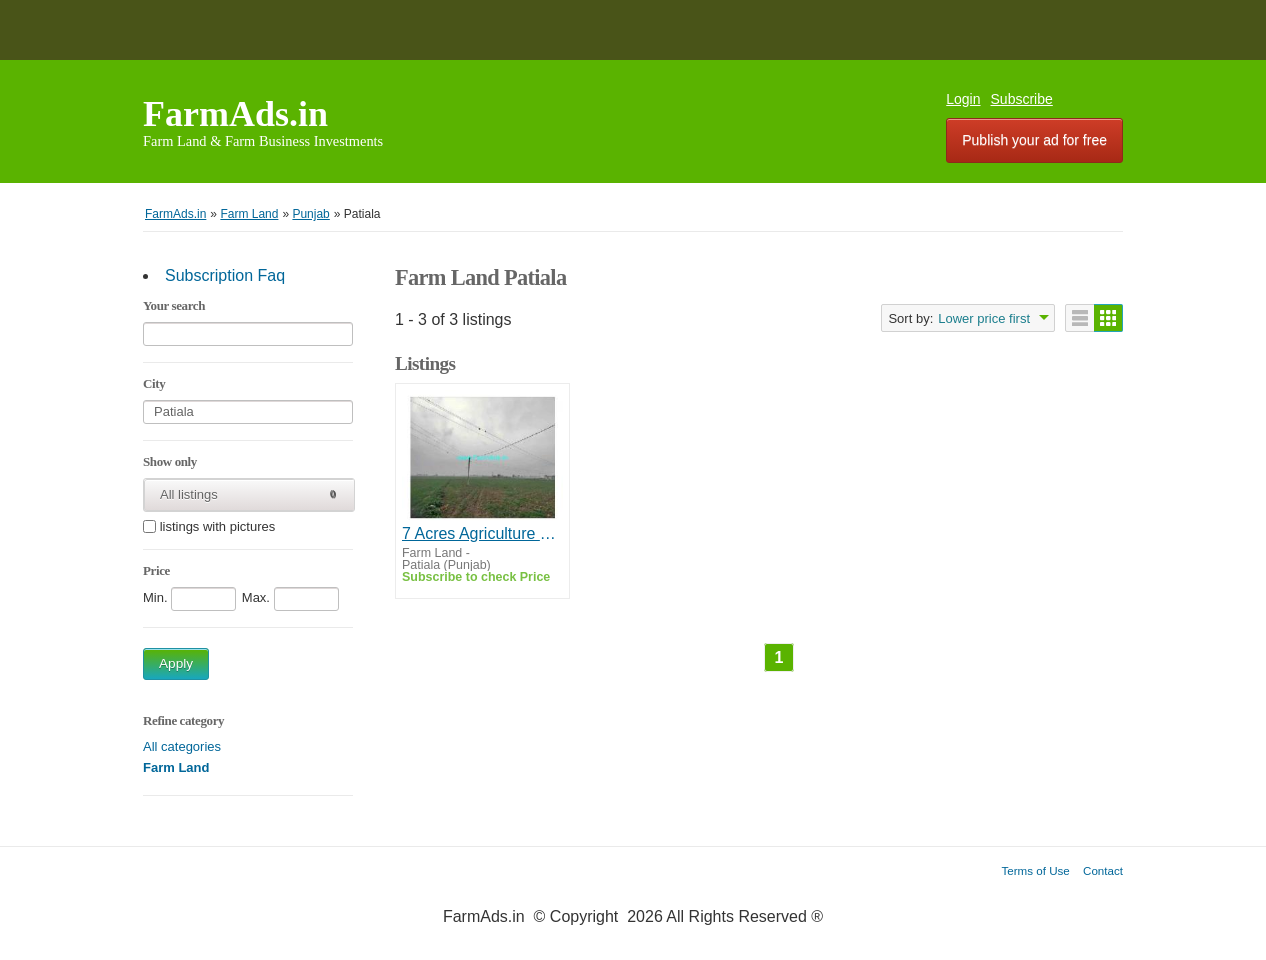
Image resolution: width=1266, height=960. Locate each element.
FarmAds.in (235, 114)
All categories (182, 746)
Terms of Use (1036, 870)
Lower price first (984, 318)
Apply (176, 663)
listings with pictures (218, 527)
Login (963, 99)
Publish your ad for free (1034, 140)
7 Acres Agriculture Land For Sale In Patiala (482, 533)
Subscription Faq (225, 275)
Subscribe (1022, 99)
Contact (1103, 870)
